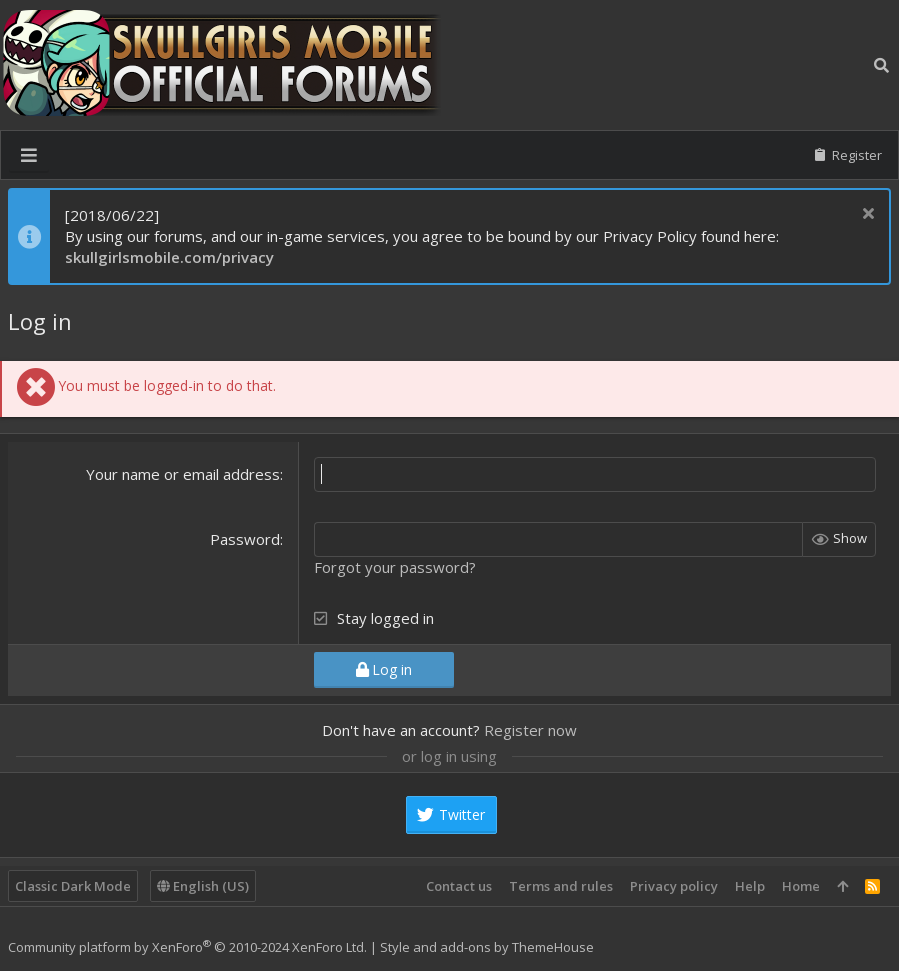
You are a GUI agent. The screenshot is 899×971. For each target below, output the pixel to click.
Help (750, 886)
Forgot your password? (395, 567)
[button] (29, 155)
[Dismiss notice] (865, 215)
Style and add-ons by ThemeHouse (487, 947)
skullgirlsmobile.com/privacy (169, 257)
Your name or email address (183, 474)
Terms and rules (561, 886)
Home (801, 886)
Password (245, 539)
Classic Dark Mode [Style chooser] (73, 886)
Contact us (459, 886)
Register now (530, 730)
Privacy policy (674, 886)
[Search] (881, 65)
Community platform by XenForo (187, 947)
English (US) (203, 886)
